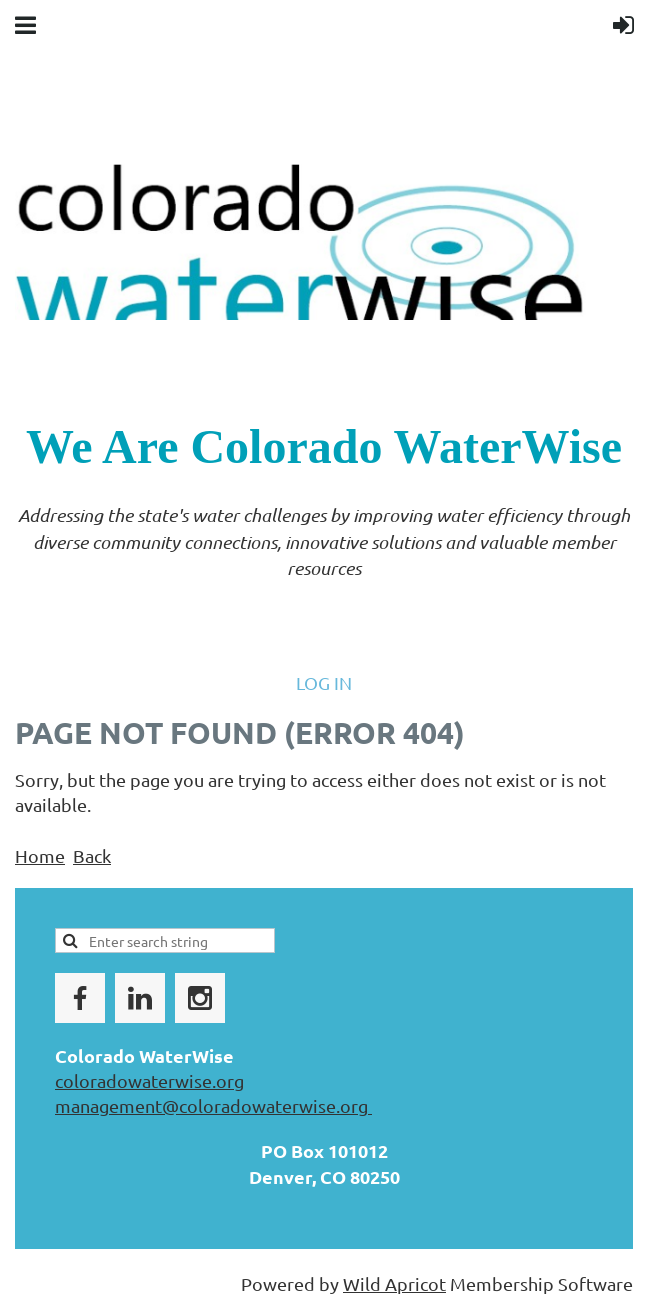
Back (92, 855)
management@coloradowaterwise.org (213, 1105)
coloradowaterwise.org (149, 1080)
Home (40, 855)
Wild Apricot (394, 1283)
